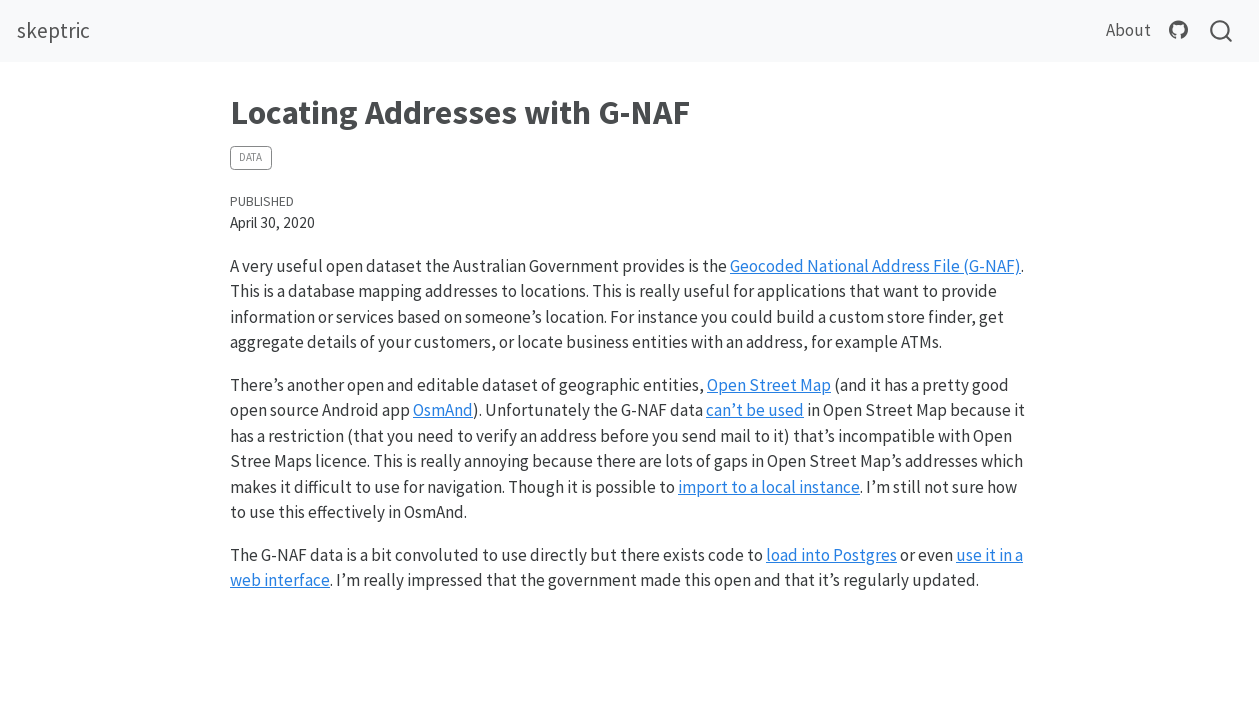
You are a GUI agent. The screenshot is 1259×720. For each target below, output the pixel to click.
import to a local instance (769, 487)
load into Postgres (831, 555)
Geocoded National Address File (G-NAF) (875, 266)
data (250, 157)
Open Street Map (769, 385)
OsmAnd (443, 410)
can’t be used (755, 410)
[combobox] (1222, 31)
